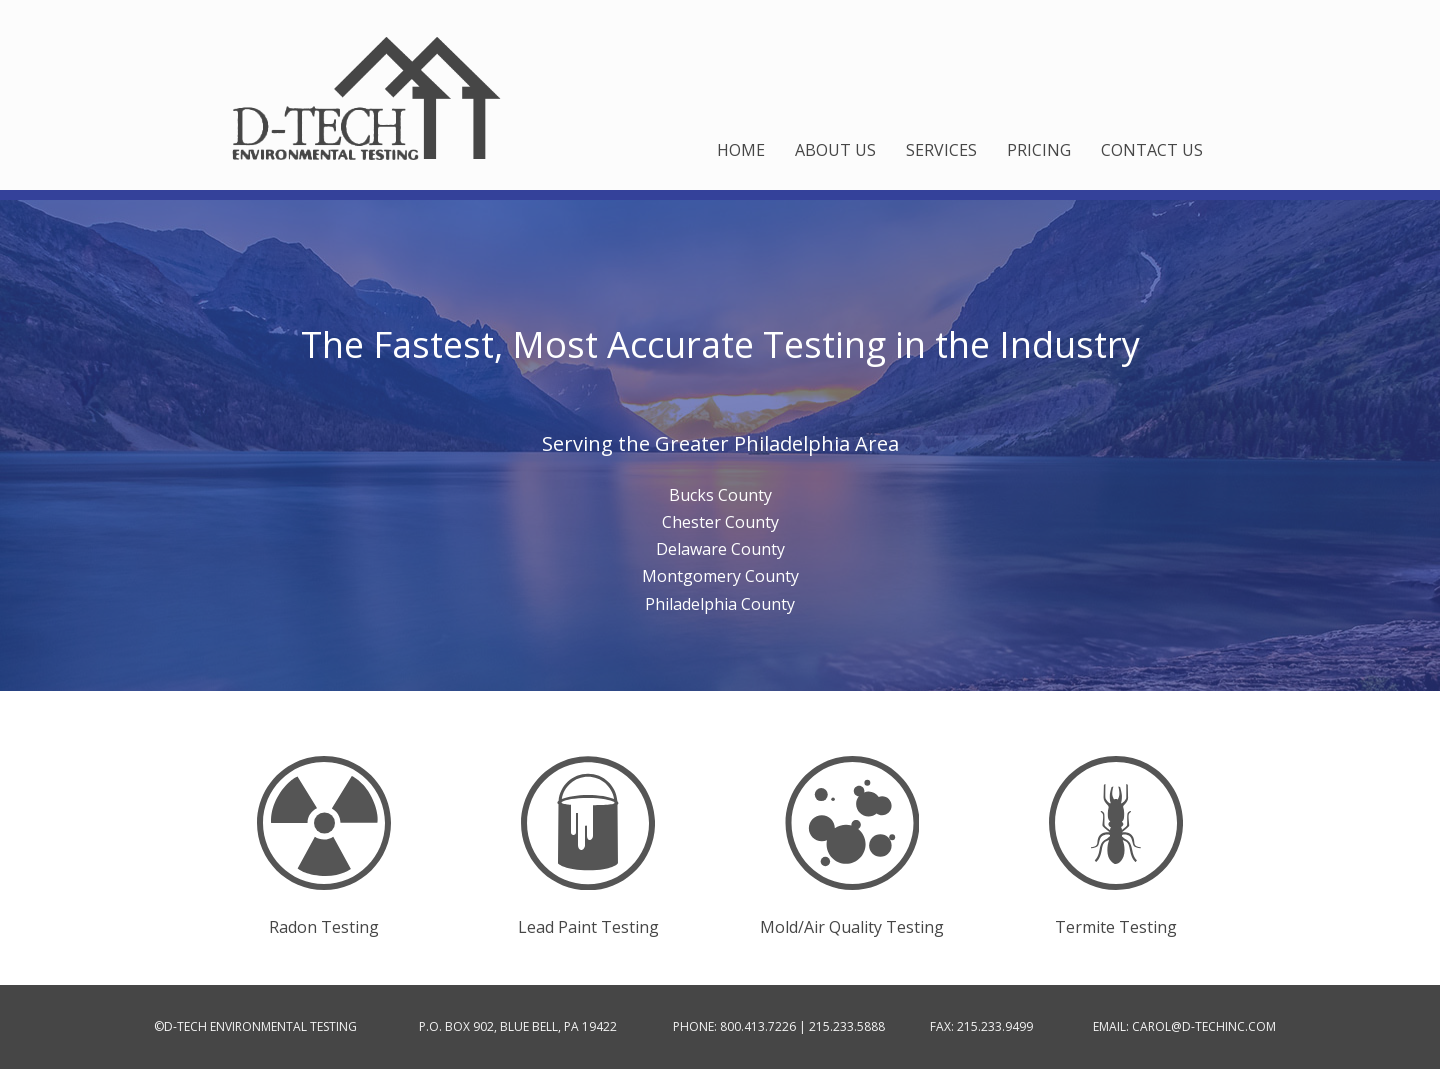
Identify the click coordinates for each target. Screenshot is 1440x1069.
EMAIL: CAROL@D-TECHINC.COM (1184, 1026)
